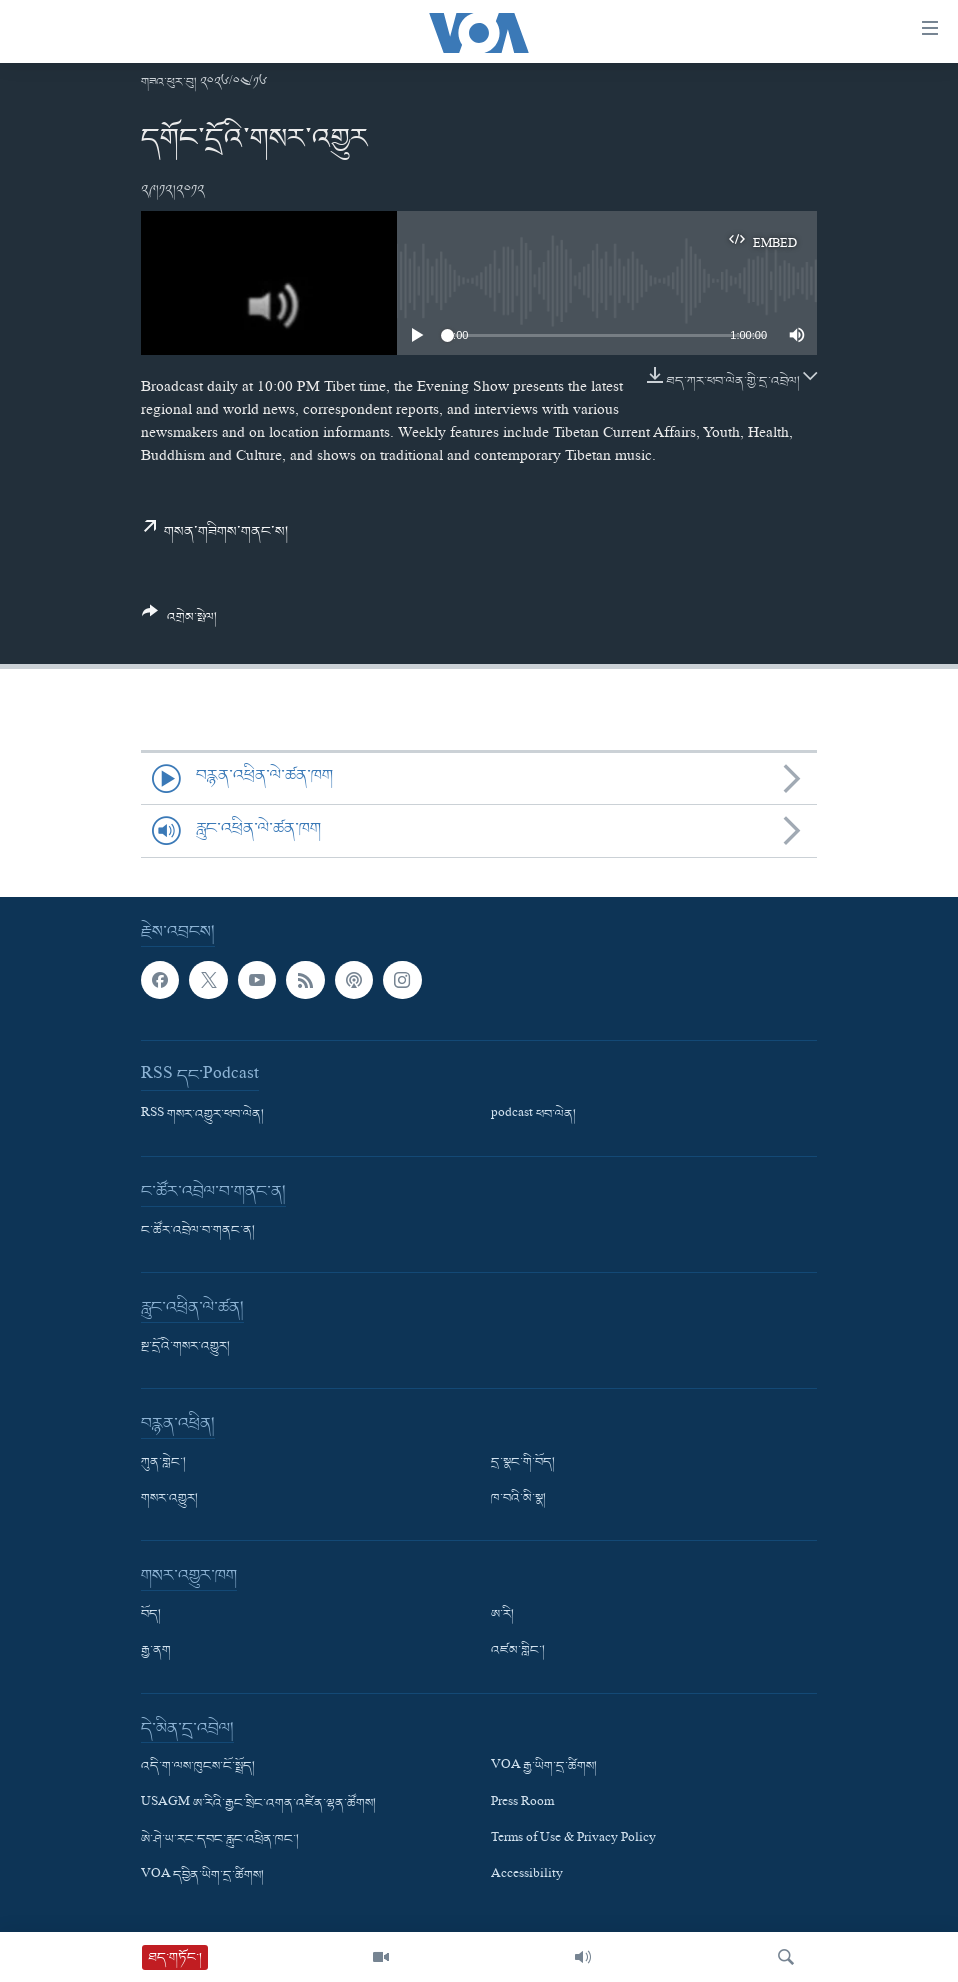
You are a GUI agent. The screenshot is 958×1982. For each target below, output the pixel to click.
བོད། (151, 1616)
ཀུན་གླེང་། (163, 1463)
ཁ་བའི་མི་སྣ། (518, 1500)
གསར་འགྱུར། (169, 1500)
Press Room (522, 1804)
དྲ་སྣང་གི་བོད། (523, 1463)
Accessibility (527, 1876)
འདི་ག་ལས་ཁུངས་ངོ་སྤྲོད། (198, 1768)
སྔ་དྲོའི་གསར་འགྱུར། (185, 1347)
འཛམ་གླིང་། (518, 1652)
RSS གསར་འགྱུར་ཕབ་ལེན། (202, 1115)
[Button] (179, 622)
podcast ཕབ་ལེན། (533, 1115)
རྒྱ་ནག (156, 1652)
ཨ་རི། (502, 1616)
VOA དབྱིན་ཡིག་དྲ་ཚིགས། (202, 1876)
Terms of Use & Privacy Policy (573, 1840)
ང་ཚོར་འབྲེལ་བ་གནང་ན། (198, 1231)
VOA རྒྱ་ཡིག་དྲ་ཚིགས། (544, 1768)
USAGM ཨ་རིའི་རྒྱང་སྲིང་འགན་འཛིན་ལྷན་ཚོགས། (258, 1804)
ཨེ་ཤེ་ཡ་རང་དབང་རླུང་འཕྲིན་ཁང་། (220, 1840)
